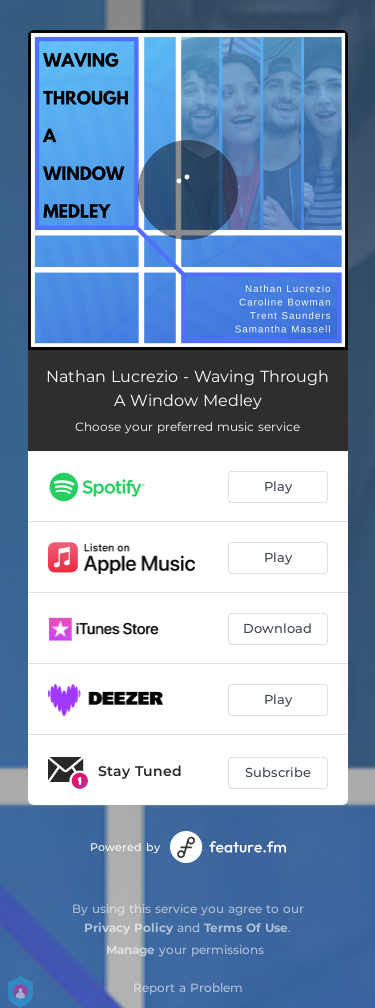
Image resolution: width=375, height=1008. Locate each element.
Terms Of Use (246, 927)
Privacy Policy (128, 927)
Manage (130, 949)
